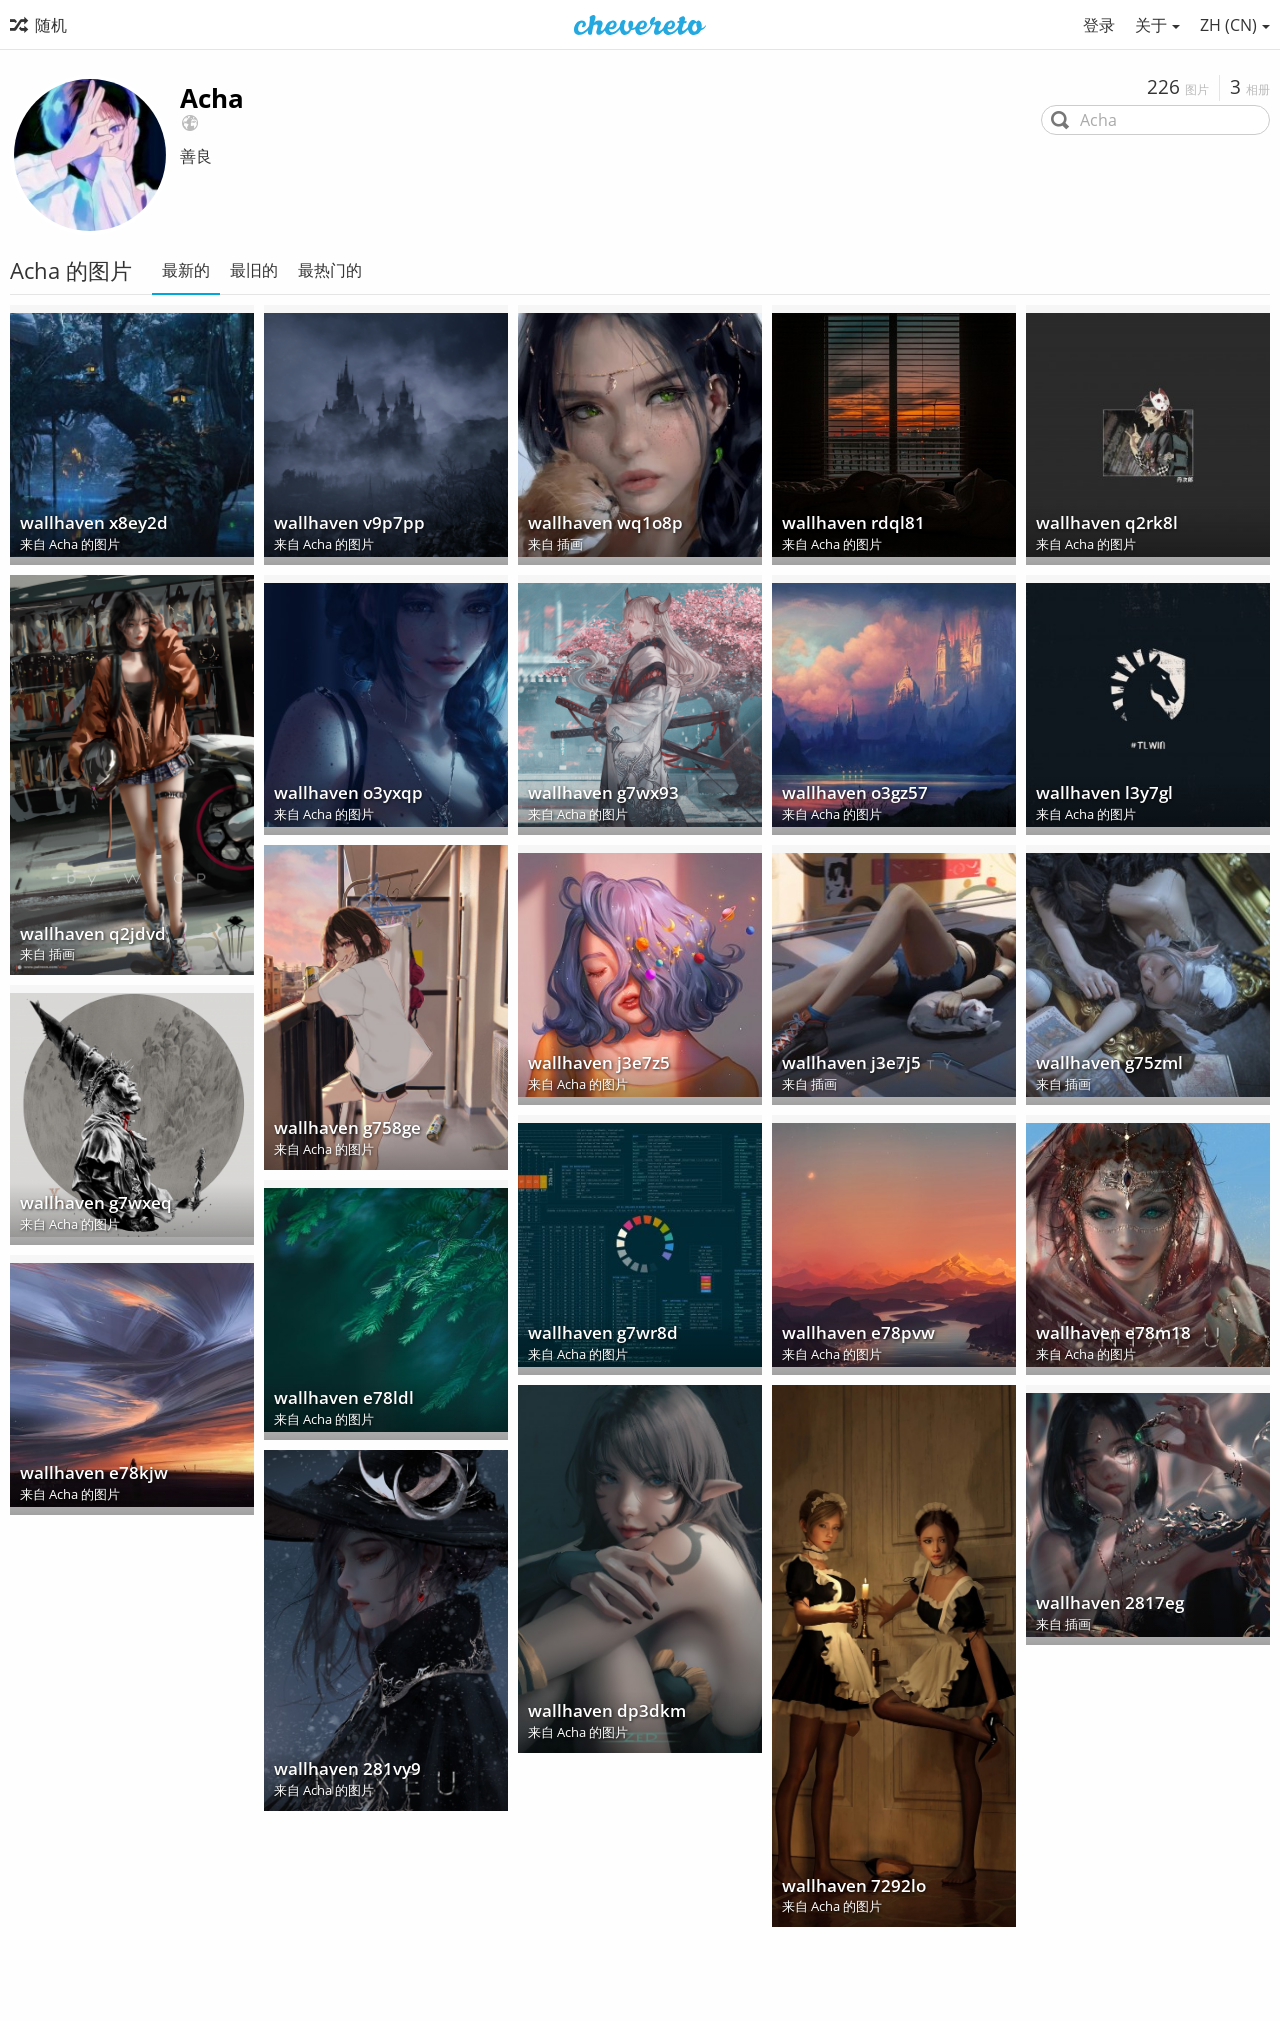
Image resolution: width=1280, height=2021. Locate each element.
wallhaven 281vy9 (341, 1773)
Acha (212, 98)
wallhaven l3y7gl (1098, 797)
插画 (570, 546)
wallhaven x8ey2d (88, 527)
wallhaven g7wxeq (90, 1207)
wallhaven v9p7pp (343, 527)
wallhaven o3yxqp (343, 797)
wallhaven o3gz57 (849, 797)
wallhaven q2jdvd (86, 937)
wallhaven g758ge (341, 1132)
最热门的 (330, 270)
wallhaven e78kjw (87, 1477)
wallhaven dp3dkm (600, 1715)
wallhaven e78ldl (337, 1402)
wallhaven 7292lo (847, 1889)
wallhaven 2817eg (1103, 1607)
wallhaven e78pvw (852, 1337)
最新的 (186, 270)
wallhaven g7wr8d (597, 1337)
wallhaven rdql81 (847, 527)
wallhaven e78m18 (1106, 1337)
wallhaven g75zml (1103, 1067)
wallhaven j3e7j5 (844, 1067)
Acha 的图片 (84, 546)
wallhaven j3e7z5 (592, 1067)
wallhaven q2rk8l (1100, 527)
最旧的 (254, 270)
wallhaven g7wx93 (597, 797)
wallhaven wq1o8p (599, 527)
